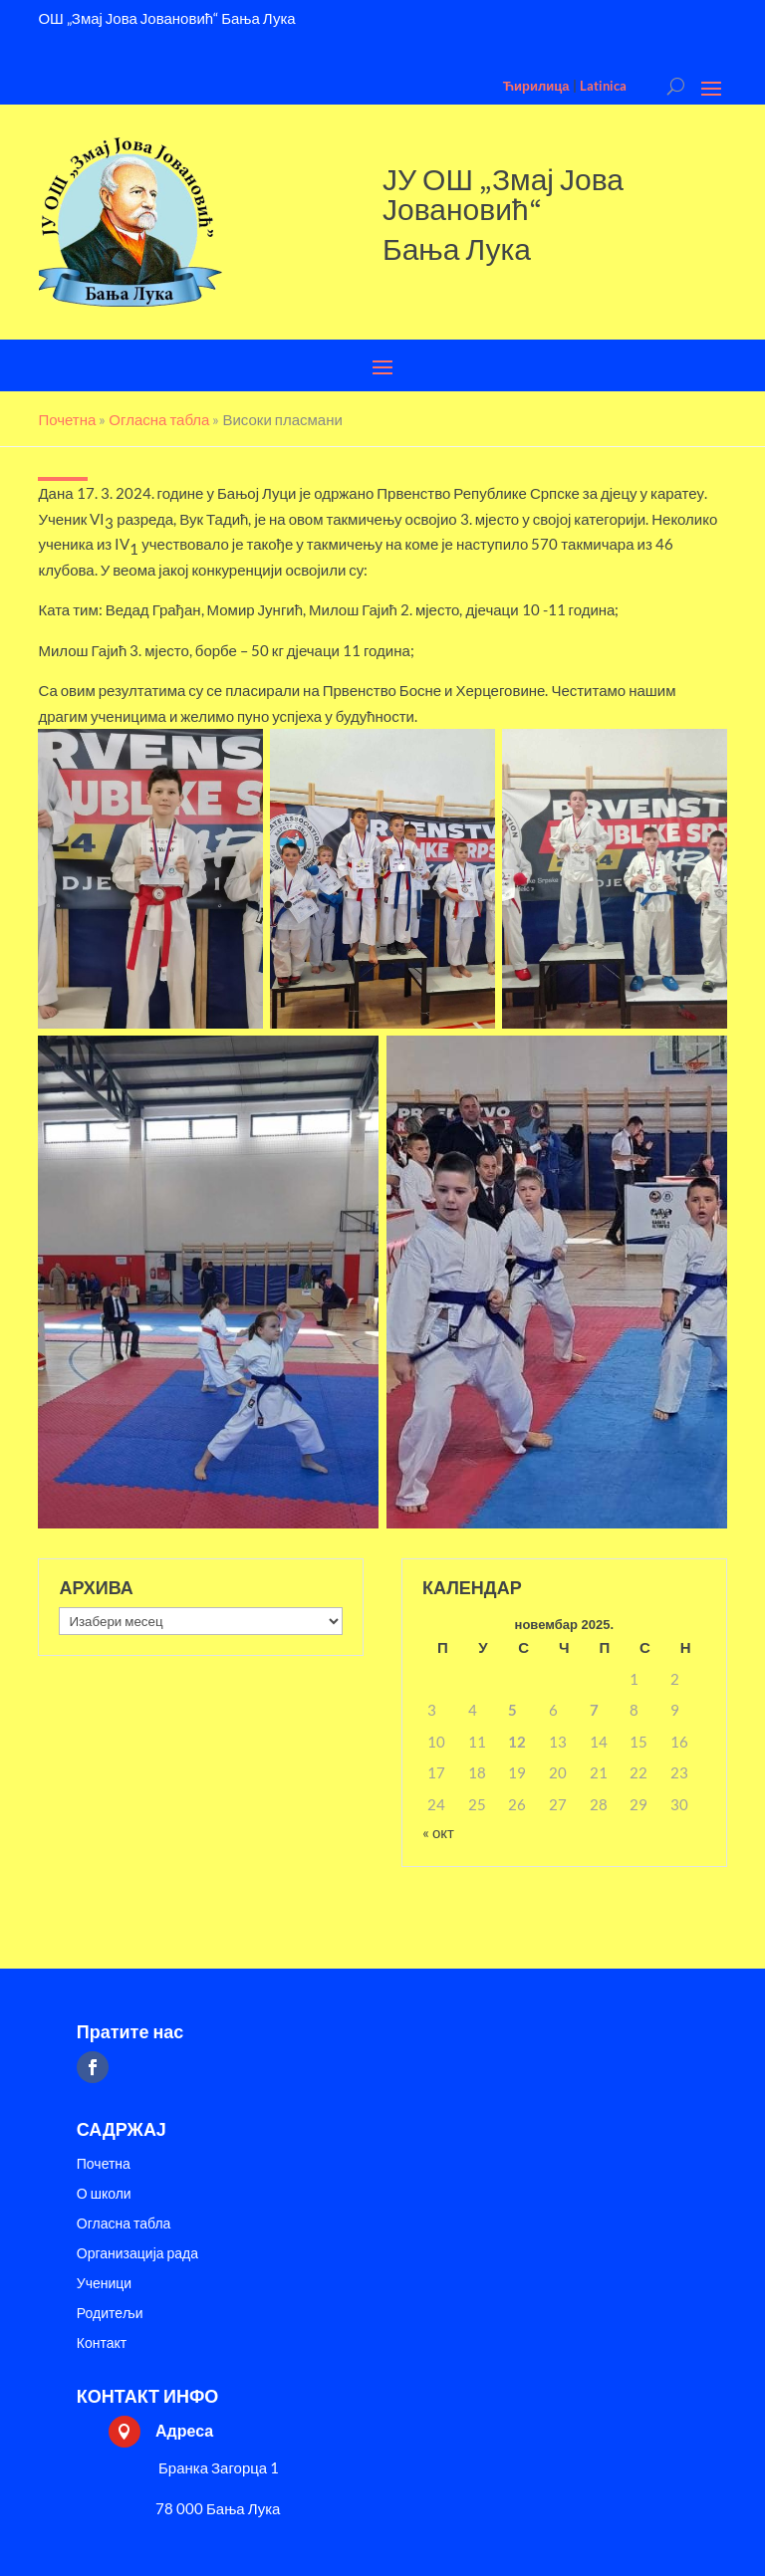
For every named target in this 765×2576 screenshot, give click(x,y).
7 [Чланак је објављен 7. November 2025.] (594, 1710)
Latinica (603, 86)
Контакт (102, 2343)
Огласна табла (124, 2224)
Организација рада (137, 2253)
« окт (438, 1832)
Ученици (104, 2283)
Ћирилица (536, 86)
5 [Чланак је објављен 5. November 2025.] (512, 1710)
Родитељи (110, 2313)
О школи (104, 2194)
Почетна (103, 2164)
